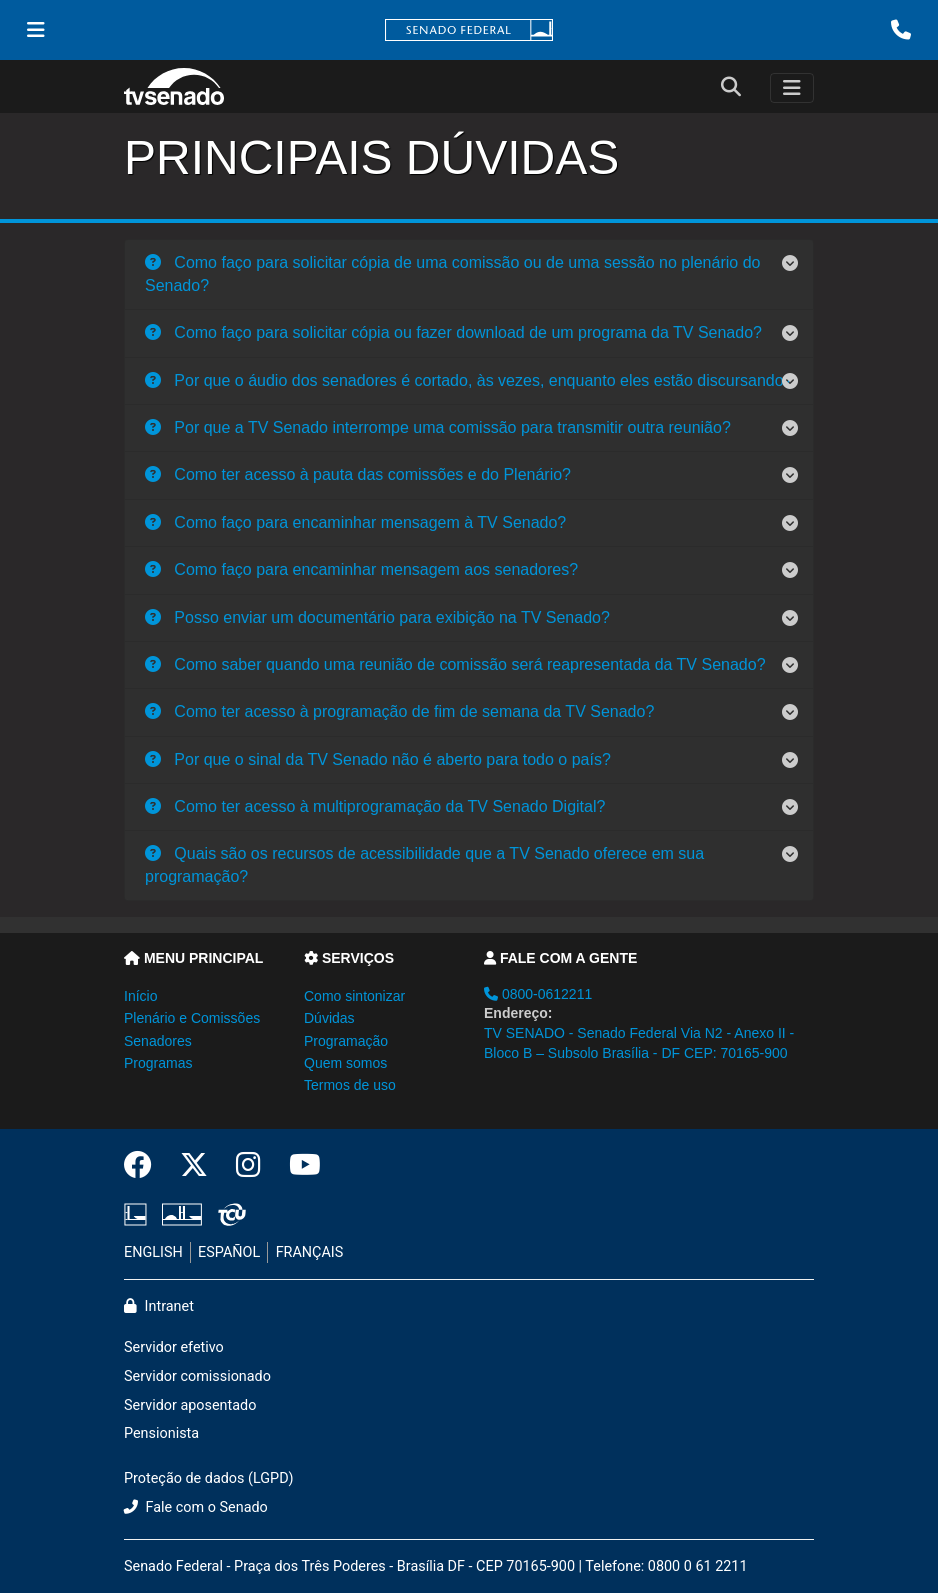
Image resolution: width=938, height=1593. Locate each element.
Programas (158, 1063)
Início (140, 996)
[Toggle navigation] (792, 88)
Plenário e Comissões (192, 1018)
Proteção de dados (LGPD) (209, 1478)
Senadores (158, 1041)
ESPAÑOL (229, 1252)
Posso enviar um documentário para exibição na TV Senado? (377, 617)
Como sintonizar (354, 996)
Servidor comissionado (197, 1376)
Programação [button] (346, 1041)
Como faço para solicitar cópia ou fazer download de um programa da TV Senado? (453, 332)
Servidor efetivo (174, 1347)
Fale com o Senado (196, 1507)
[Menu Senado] (36, 30)
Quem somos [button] (345, 1063)
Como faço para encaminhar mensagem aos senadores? (361, 569)
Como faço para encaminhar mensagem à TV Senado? (355, 522)
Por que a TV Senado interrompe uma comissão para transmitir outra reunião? (438, 427)
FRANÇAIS (310, 1252)
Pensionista (161, 1433)
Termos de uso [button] (350, 1085)
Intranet (159, 1306)
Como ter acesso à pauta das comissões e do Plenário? (358, 474)
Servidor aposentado (190, 1405)
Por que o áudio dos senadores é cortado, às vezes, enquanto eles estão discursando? (469, 380)
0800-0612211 (538, 994)
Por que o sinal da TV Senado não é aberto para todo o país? (378, 759)
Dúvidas (329, 1018)
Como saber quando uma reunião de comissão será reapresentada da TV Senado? (455, 664)
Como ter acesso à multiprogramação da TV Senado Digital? (375, 806)
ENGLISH (153, 1252)
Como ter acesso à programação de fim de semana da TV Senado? (399, 711)
